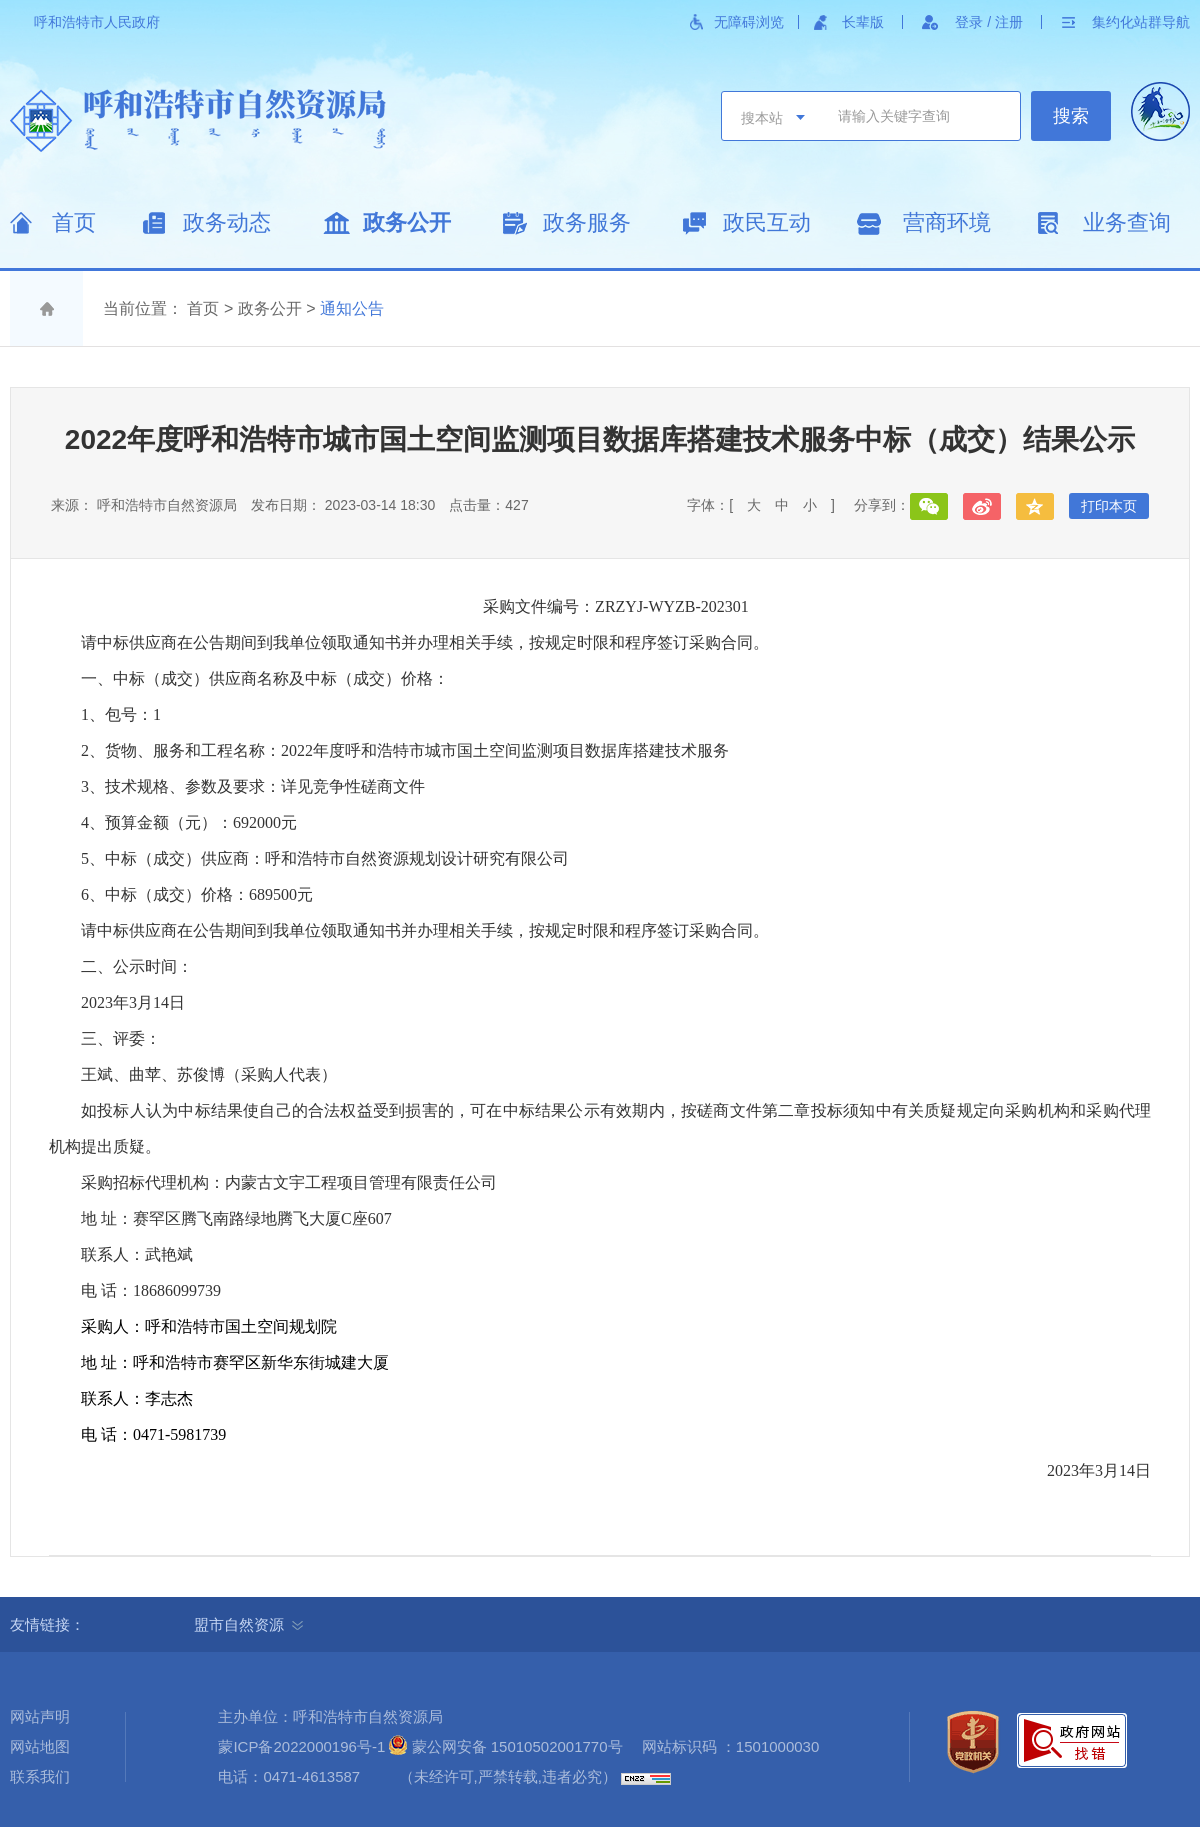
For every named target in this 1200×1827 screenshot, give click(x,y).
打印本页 (1109, 506)
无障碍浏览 (749, 22)
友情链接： (55, 1624)
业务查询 (1127, 222)
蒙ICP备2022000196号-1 (301, 1746)
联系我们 (40, 1776)
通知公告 (352, 308)
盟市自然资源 (248, 1624)
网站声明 (40, 1716)
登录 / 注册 (989, 22)
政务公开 (407, 222)
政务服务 (587, 222)
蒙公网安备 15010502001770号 (517, 1746)
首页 (74, 222)
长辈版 (863, 22)
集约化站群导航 (1141, 22)
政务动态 (227, 222)
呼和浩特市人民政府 (97, 22)
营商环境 (947, 222)
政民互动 (767, 222)
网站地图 (40, 1746)
